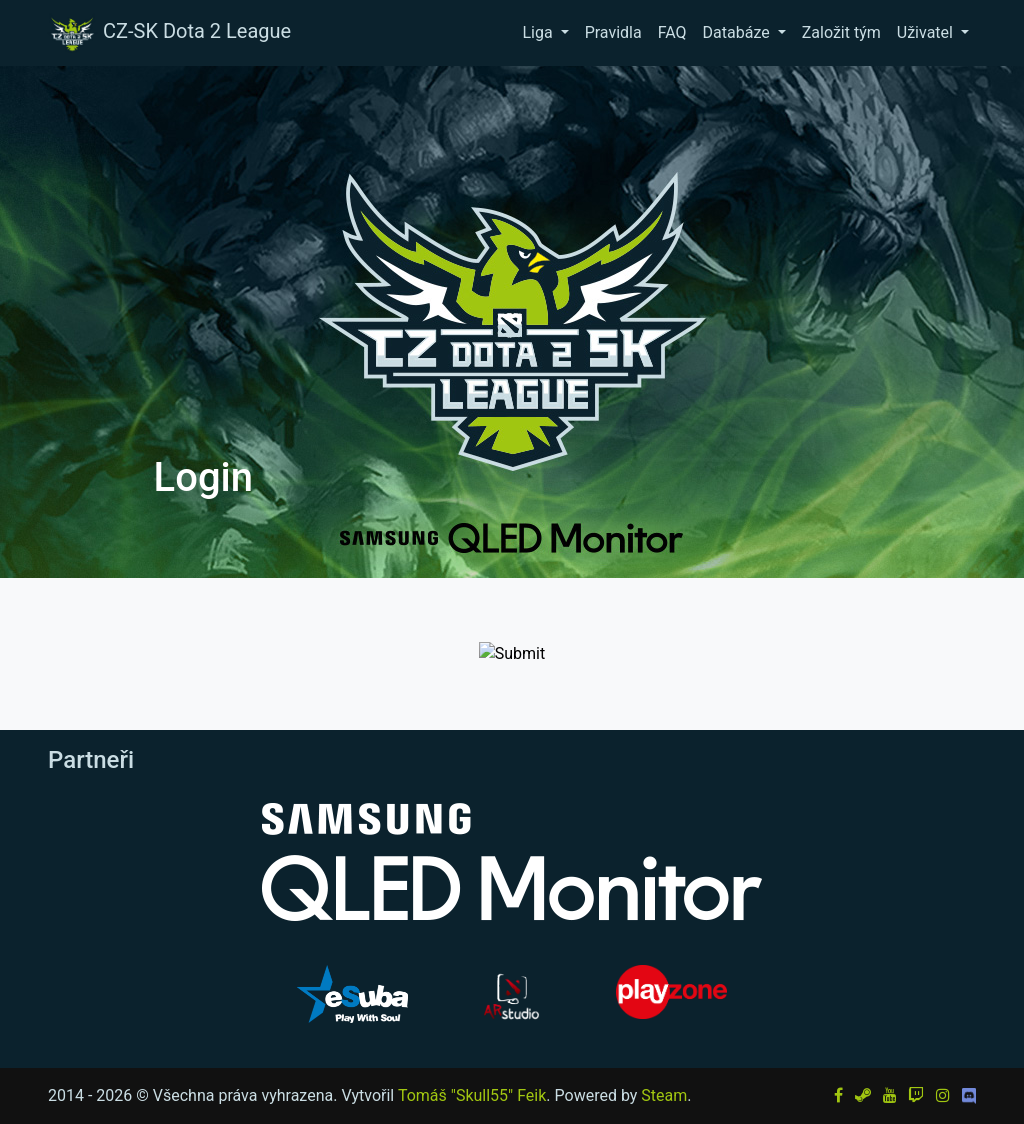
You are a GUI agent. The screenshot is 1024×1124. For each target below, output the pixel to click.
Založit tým (841, 32)
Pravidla (613, 32)
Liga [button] (539, 32)
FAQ (672, 32)
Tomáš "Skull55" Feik (472, 1095)
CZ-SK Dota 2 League (169, 33)
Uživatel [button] (927, 32)
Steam (664, 1095)
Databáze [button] (738, 32)
